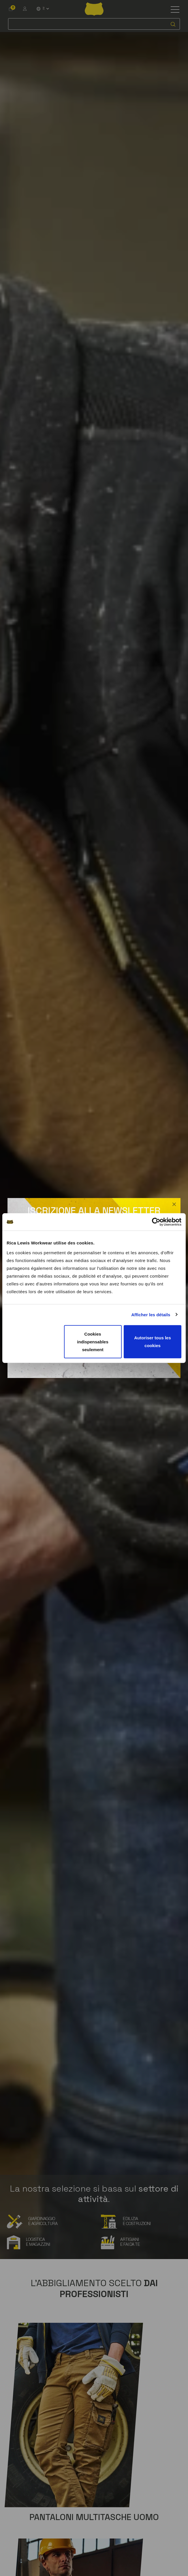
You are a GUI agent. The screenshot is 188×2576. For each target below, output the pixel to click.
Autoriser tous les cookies (152, 1341)
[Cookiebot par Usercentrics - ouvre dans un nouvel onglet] (156, 1222)
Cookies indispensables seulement (92, 1341)
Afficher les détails (150, 1314)
